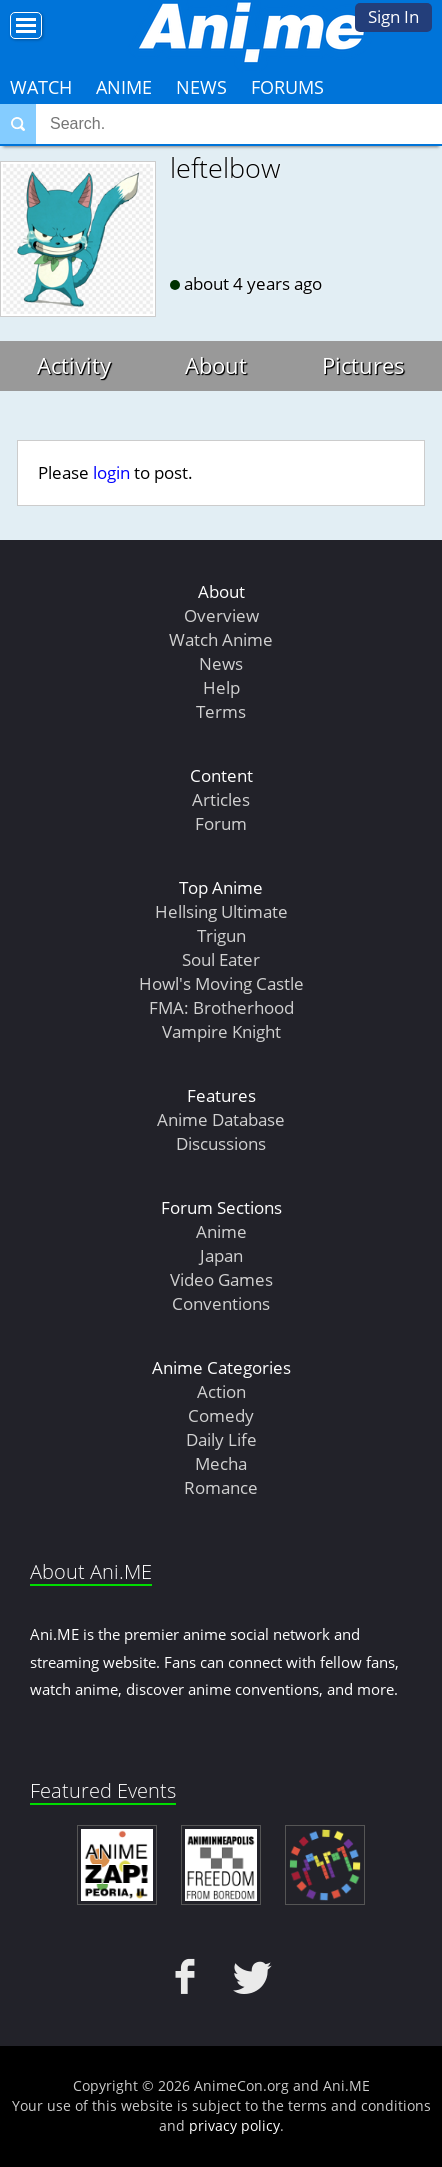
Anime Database (221, 1119)
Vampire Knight (221, 1031)
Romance (221, 1487)
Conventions (221, 1303)
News (201, 87)
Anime (124, 87)
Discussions (221, 1143)
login (111, 472)
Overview (221, 615)
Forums (287, 87)
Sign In (393, 16)
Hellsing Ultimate (221, 911)
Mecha (221, 1463)
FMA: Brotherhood (221, 1007)
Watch (41, 87)
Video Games (221, 1279)
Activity (74, 365)
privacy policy (234, 2125)
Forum (221, 823)
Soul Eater (221, 959)
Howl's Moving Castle (221, 983)
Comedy (221, 1415)
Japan (221, 1255)
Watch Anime (221, 639)
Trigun (221, 935)
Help (221, 687)
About (216, 365)
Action (221, 1391)
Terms (221, 711)
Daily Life (221, 1439)
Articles (221, 799)
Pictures (363, 365)
